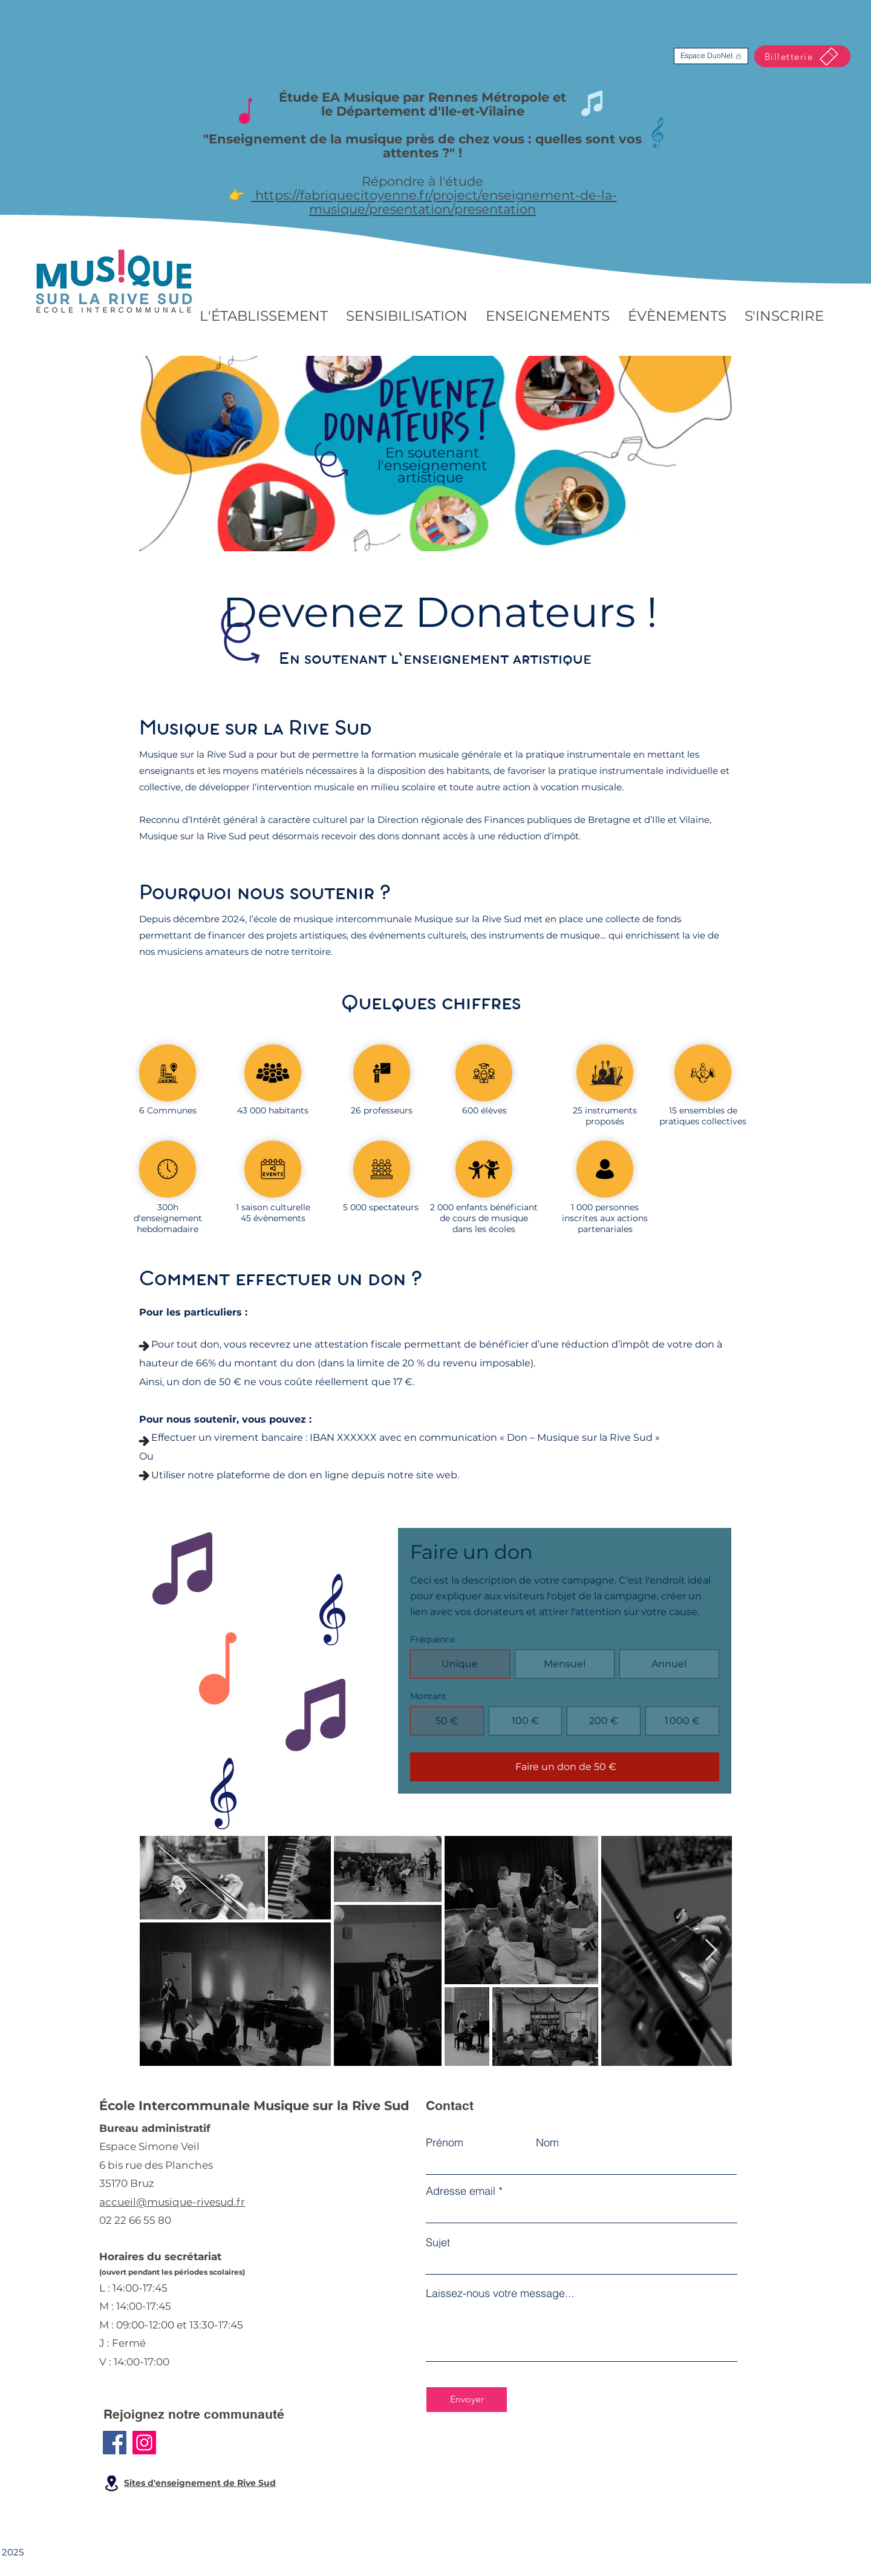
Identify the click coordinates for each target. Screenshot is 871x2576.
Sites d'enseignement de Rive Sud (200, 2482)
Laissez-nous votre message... (500, 2293)
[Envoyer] (466, 2399)
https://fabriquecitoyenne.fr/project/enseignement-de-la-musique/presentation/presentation (434, 202)
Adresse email (460, 2191)
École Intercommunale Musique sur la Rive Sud (254, 2105)
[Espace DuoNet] (711, 56)
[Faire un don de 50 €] (564, 1766)
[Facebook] (114, 2442)
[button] (264, 316)
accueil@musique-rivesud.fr (172, 2202)
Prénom (444, 2142)
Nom (547, 2142)
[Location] (111, 2483)
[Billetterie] (802, 56)
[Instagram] (144, 2442)
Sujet (438, 2242)
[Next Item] (711, 1950)
